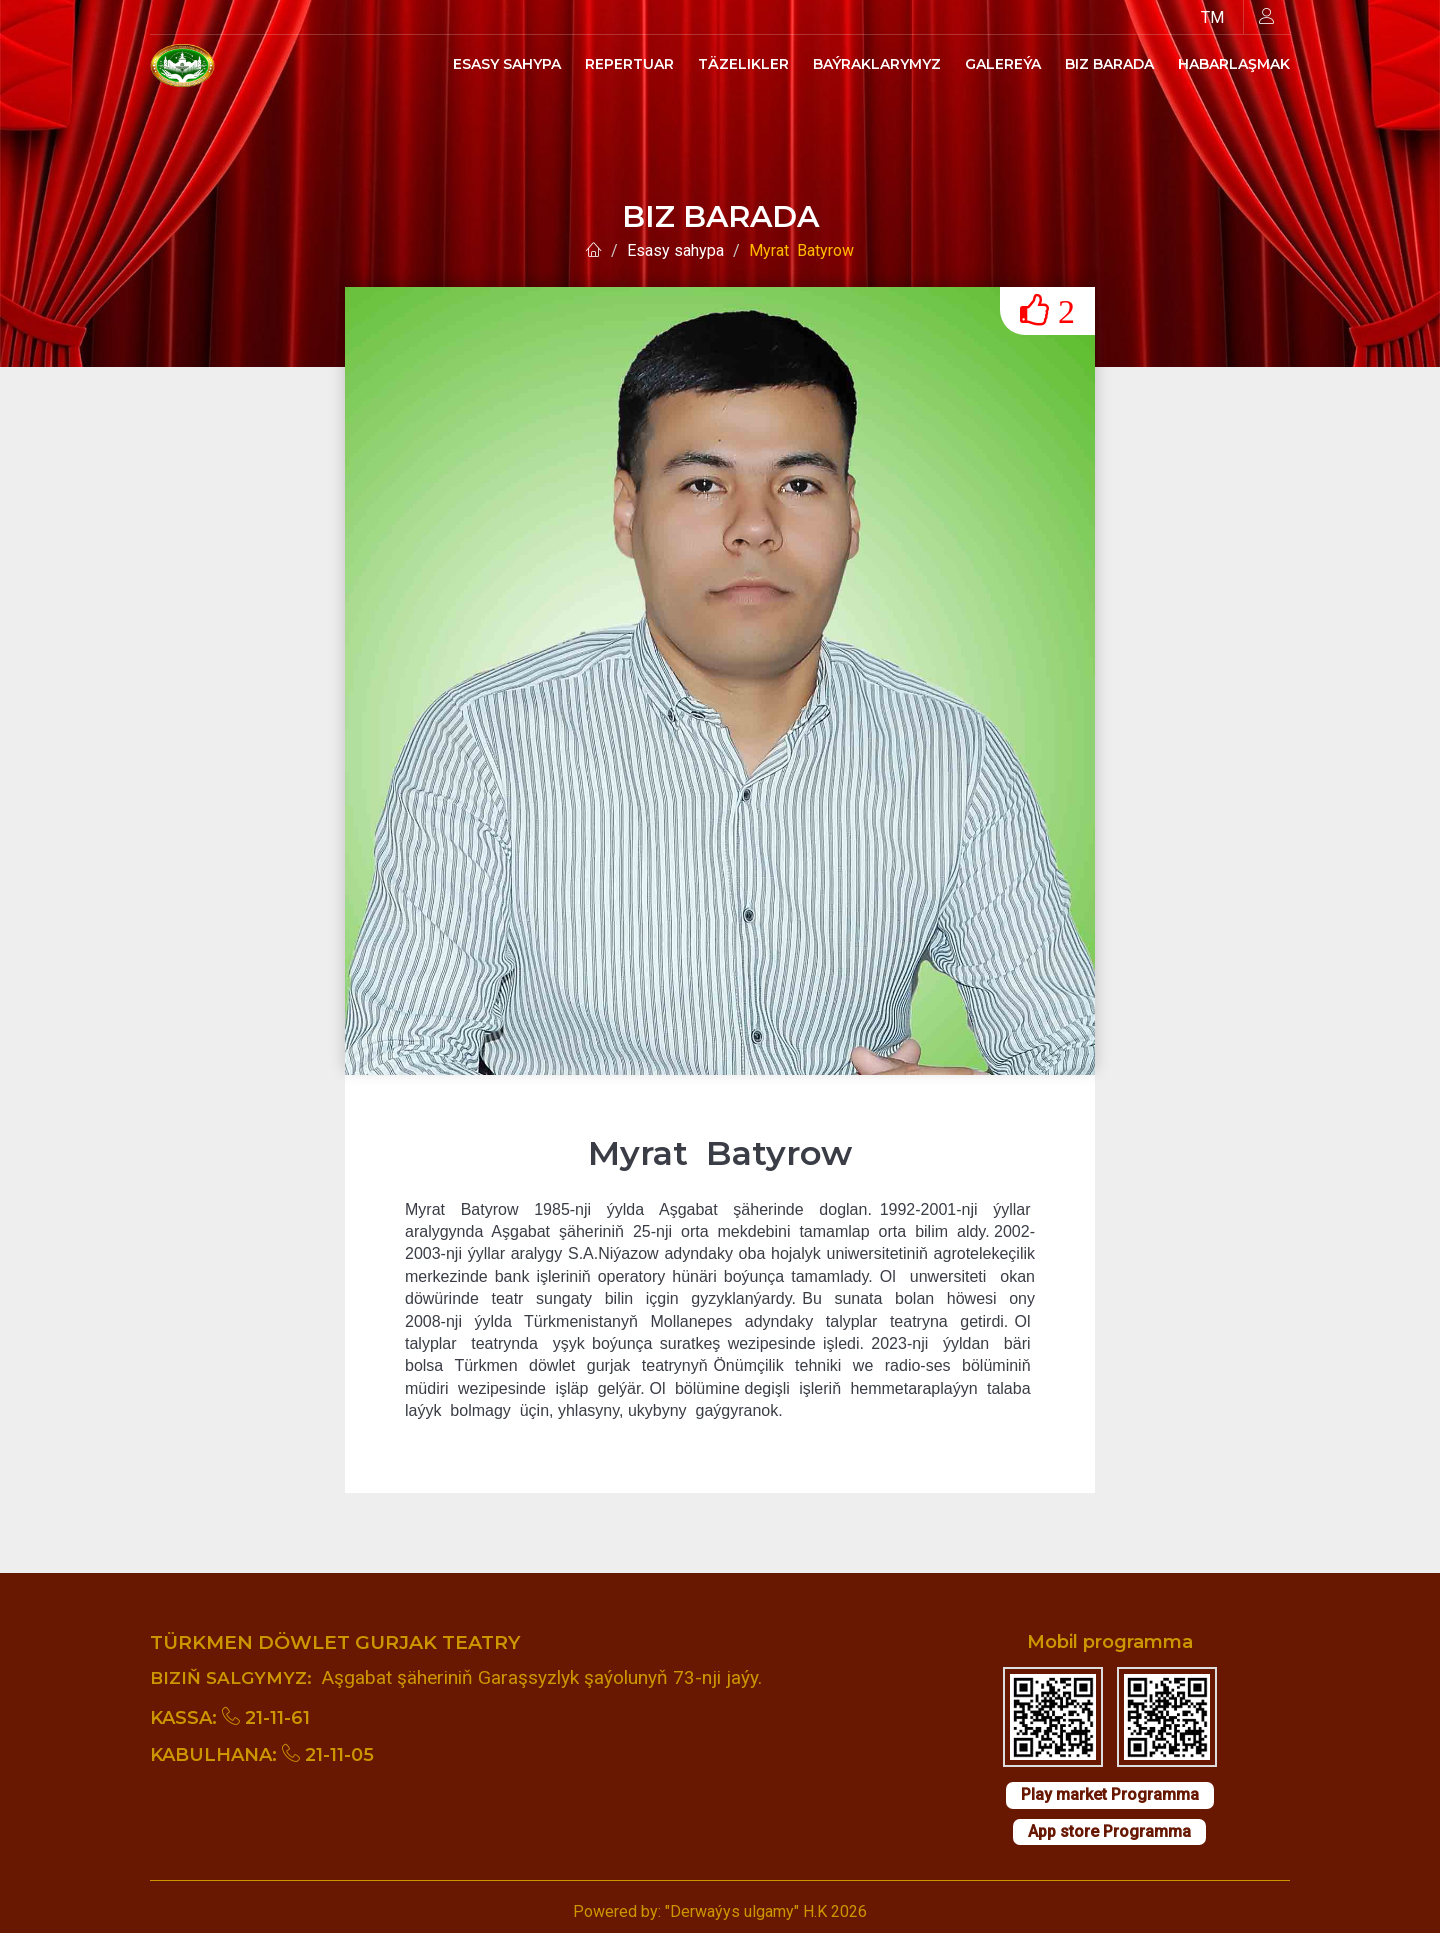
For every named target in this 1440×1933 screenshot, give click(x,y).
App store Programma (1109, 1831)
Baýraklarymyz (877, 64)
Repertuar (629, 64)
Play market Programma (1110, 1794)
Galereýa (1003, 64)
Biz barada (1109, 64)
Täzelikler (743, 64)
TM (1212, 17)
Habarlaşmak (1234, 64)
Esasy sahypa (507, 64)
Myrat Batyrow (801, 250)
